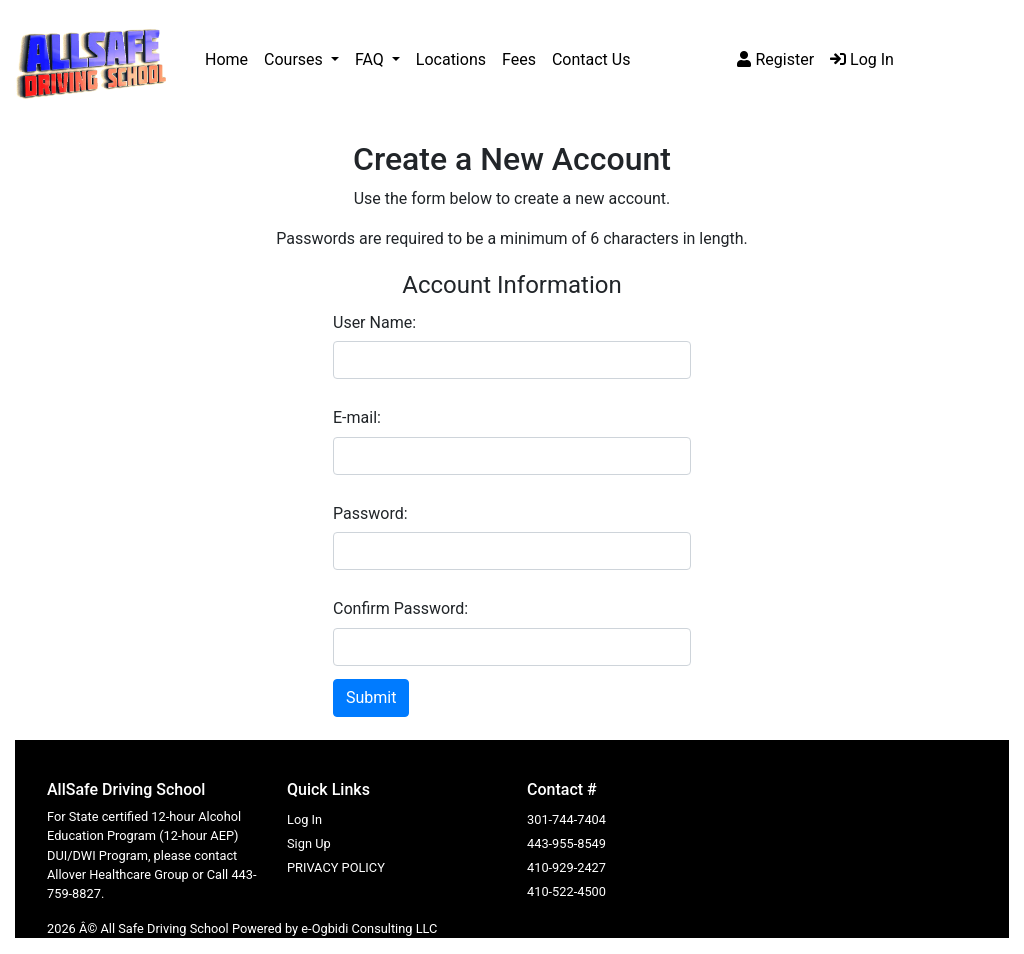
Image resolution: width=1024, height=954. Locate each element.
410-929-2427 (566, 867)
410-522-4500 (566, 891)
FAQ (371, 59)
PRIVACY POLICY (336, 867)
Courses (295, 59)
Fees (519, 59)
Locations (451, 59)
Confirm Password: (400, 608)
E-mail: (357, 417)
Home (226, 59)
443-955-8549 (566, 843)
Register (775, 59)
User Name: (374, 322)
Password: (370, 513)
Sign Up (309, 843)
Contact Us (591, 59)
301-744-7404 (566, 819)
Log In (862, 59)
